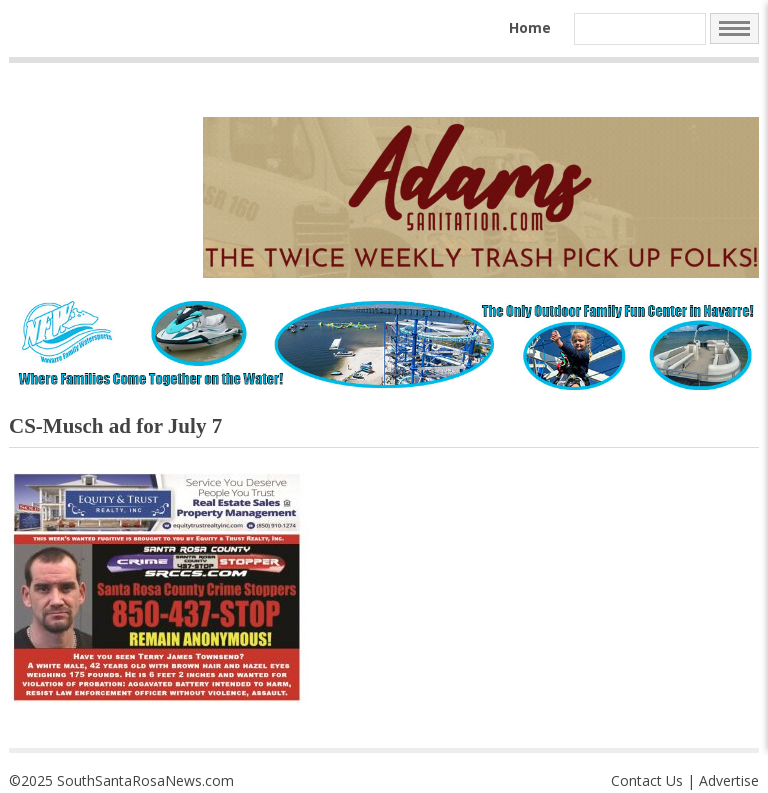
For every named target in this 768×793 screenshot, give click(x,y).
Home (530, 27)
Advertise (729, 780)
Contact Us (647, 780)
